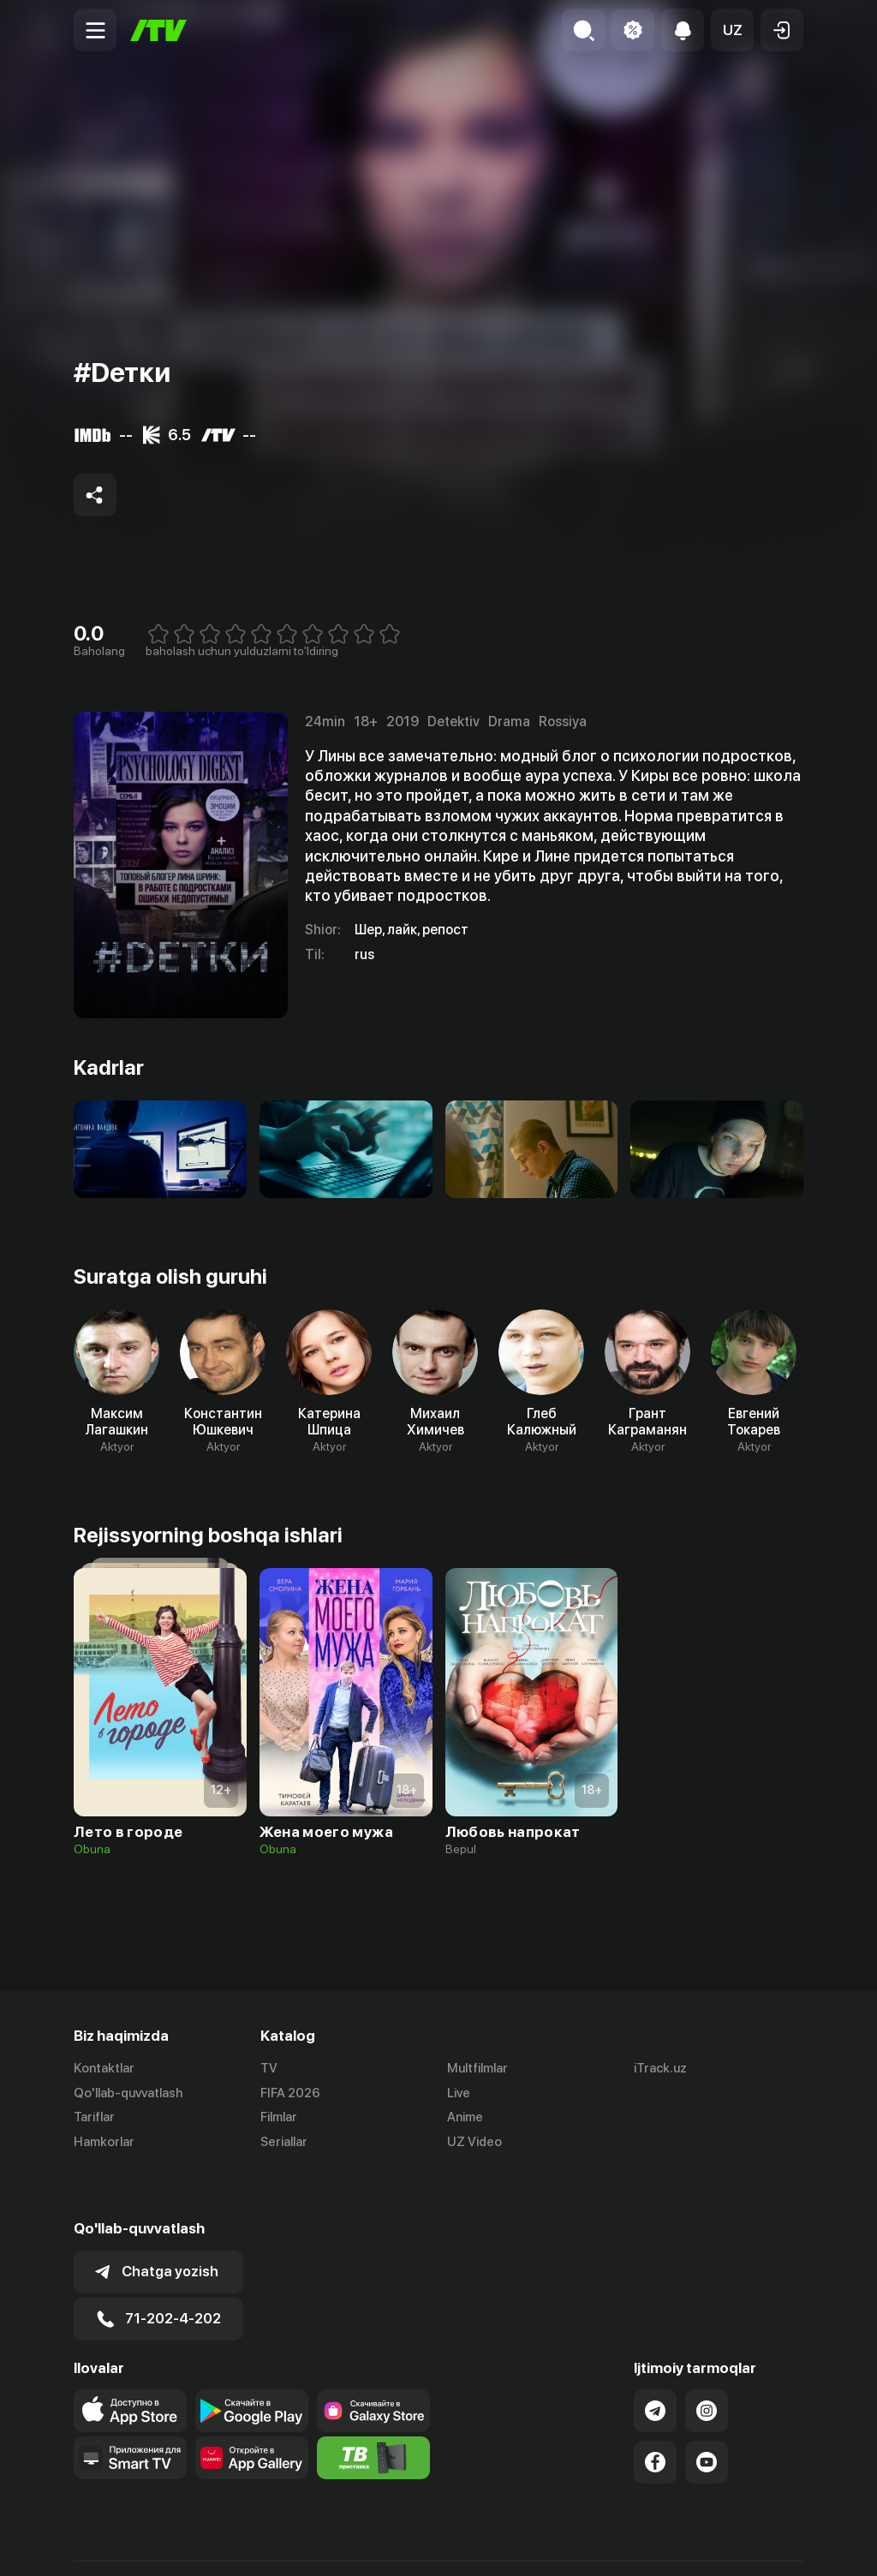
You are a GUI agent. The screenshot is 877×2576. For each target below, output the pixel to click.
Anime (465, 2118)
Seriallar (283, 2142)
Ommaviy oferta (637, 2544)
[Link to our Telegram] (655, 2362)
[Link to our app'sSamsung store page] (373, 2362)
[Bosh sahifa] (158, 30)
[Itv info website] (373, 2409)
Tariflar (94, 2118)
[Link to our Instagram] (706, 2362)
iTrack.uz (660, 2068)
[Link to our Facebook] (655, 2414)
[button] (732, 30)
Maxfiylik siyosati (754, 2544)
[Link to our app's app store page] (130, 2362)
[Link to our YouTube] (706, 2414)
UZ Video (474, 2142)
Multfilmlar (477, 2068)
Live (458, 2093)
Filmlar (278, 2118)
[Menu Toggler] (95, 30)
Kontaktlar (104, 2068)
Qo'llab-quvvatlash (128, 2093)
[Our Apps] (130, 2409)
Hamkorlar (104, 2142)
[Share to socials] (95, 495)
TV (268, 2068)
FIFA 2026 (290, 2093)
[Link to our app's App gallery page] (251, 2409)
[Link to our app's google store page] (251, 2362)
